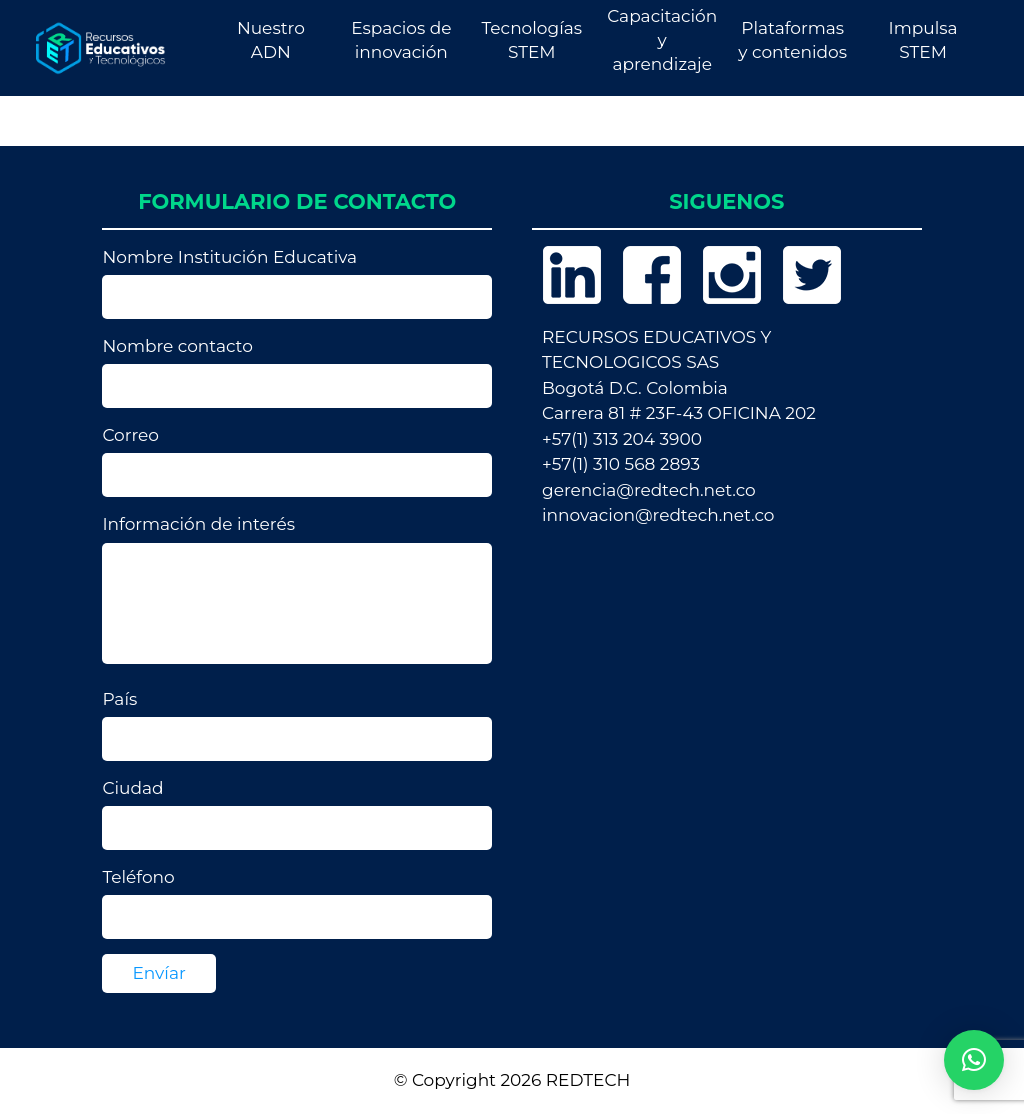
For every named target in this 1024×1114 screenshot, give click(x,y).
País (297, 725)
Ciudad (297, 814)
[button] (974, 1060)
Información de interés (297, 593)
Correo (297, 461)
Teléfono (297, 903)
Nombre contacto (297, 372)
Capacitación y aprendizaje (662, 40)
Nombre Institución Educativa (297, 283)
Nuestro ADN (271, 40)
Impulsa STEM (923, 40)
